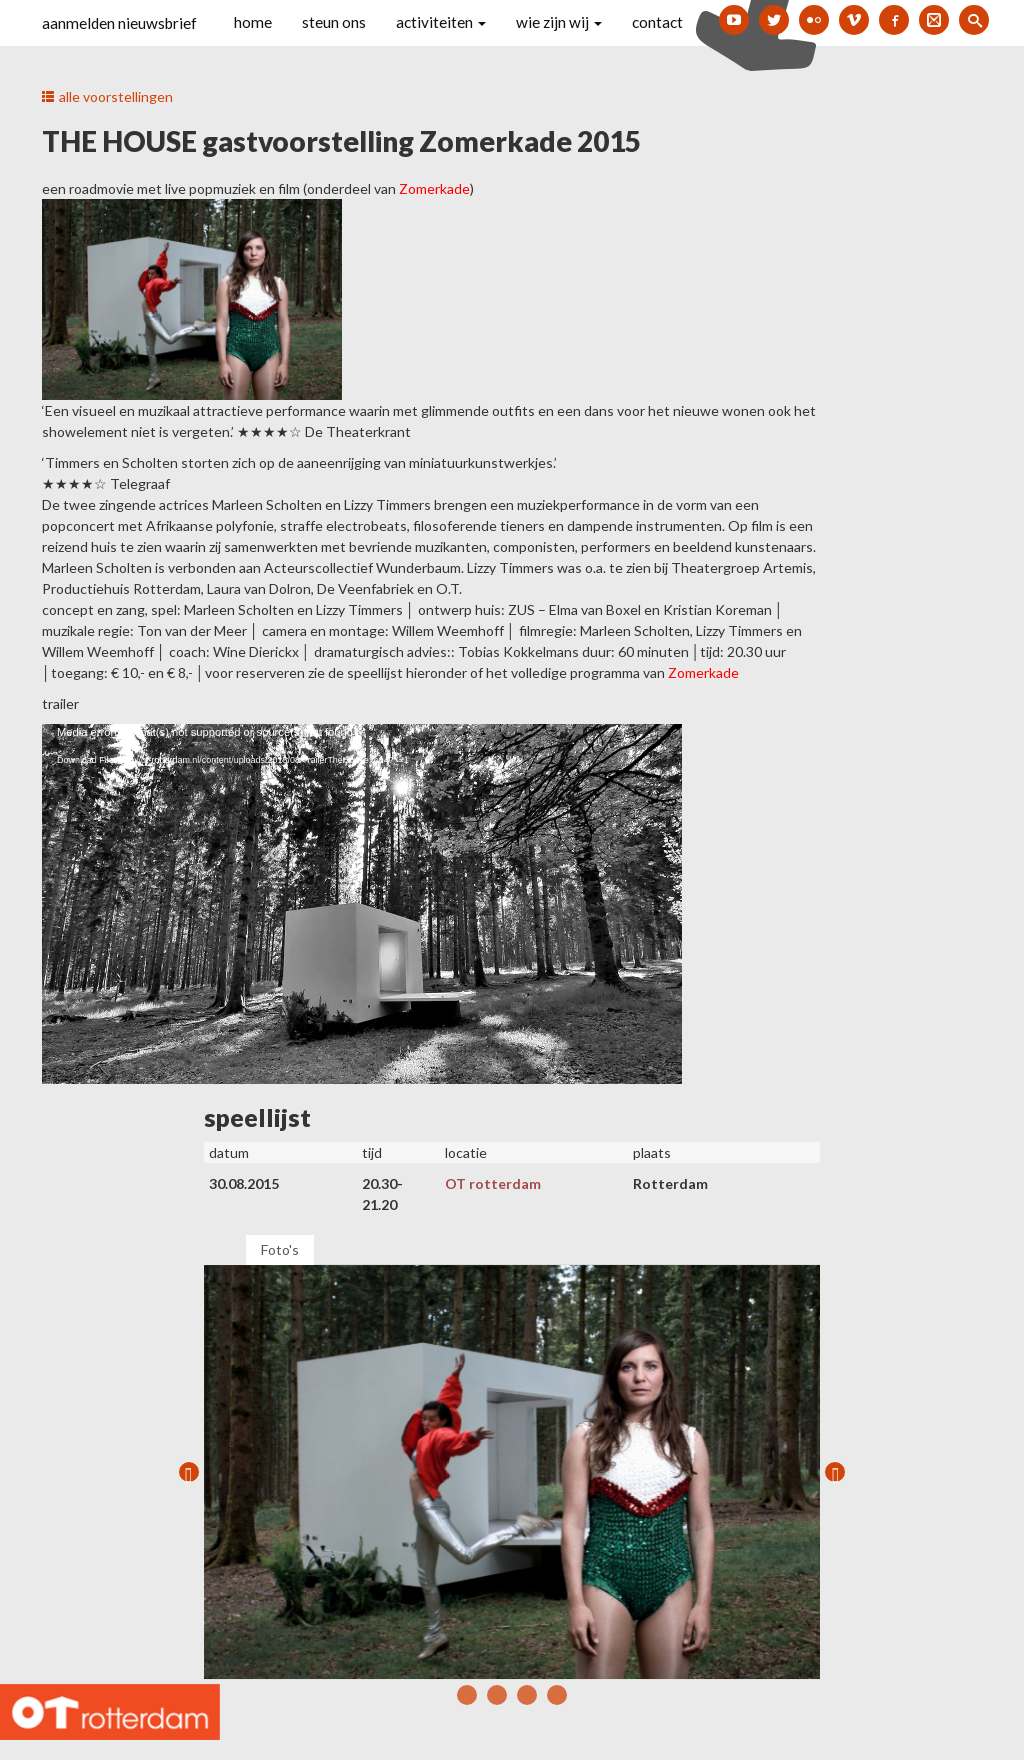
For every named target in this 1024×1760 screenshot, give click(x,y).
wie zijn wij (559, 22)
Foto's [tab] (280, 1249)
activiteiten (441, 22)
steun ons (334, 22)
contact (657, 22)
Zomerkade (703, 672)
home (253, 22)
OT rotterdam (493, 1183)
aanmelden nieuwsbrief (119, 23)
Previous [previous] (189, 1472)
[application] (362, 904)
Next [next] (835, 1472)
